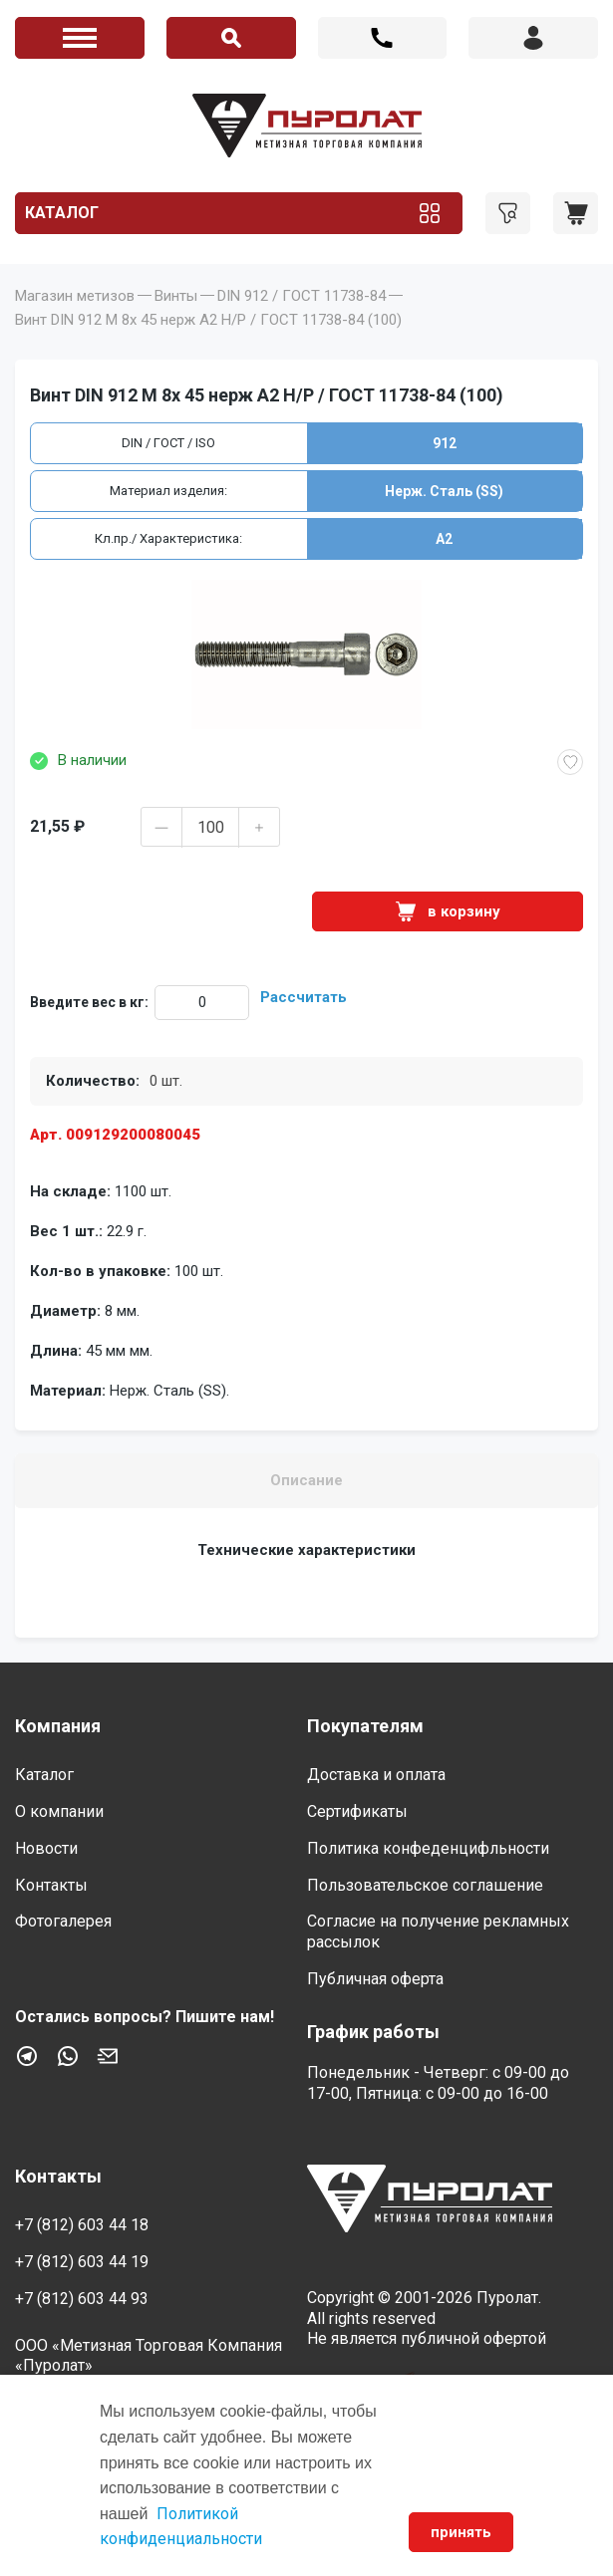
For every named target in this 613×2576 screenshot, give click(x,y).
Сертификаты (357, 1811)
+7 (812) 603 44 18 (383, 38)
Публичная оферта (375, 1978)
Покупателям (365, 1725)
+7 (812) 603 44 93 (82, 2298)
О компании (59, 1811)
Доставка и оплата (376, 1774)
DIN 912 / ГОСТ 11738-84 (301, 296)
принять (461, 2532)
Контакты (51, 1885)
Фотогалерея (63, 1921)
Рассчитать (303, 997)
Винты (175, 296)
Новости (46, 1848)
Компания (58, 1725)
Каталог (62, 212)
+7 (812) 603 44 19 (82, 2261)
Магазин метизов (75, 296)
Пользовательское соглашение (425, 1885)
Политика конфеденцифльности (428, 1848)
